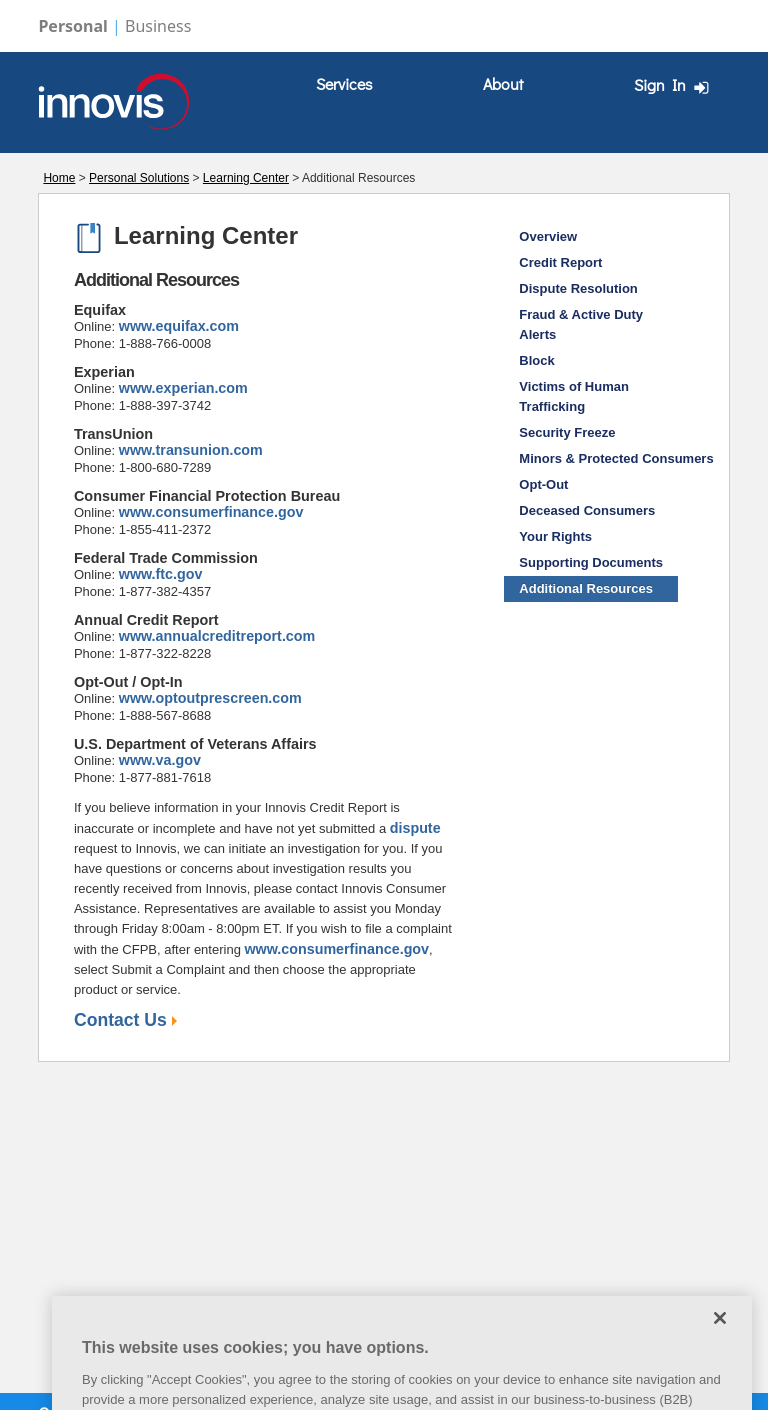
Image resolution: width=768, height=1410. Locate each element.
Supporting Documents (591, 562)
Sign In (674, 85)
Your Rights (555, 536)
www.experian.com (183, 388)
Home (59, 178)
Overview (548, 236)
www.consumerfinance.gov (211, 512)
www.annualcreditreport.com (217, 636)
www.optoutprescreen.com (210, 698)
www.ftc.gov (161, 574)
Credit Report (560, 262)
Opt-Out (543, 484)
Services (344, 83)
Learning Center (246, 178)
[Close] (720, 1334)
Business (158, 26)
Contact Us (125, 1020)
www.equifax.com (179, 326)
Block (536, 360)
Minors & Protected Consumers (598, 458)
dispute (415, 828)
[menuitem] (344, 84)
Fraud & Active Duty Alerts (581, 324)
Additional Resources (586, 588)
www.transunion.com (191, 450)
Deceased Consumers (587, 510)
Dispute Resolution (578, 288)
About (503, 83)
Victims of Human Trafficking (574, 396)
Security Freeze (567, 432)
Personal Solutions (139, 178)
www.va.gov (160, 760)
